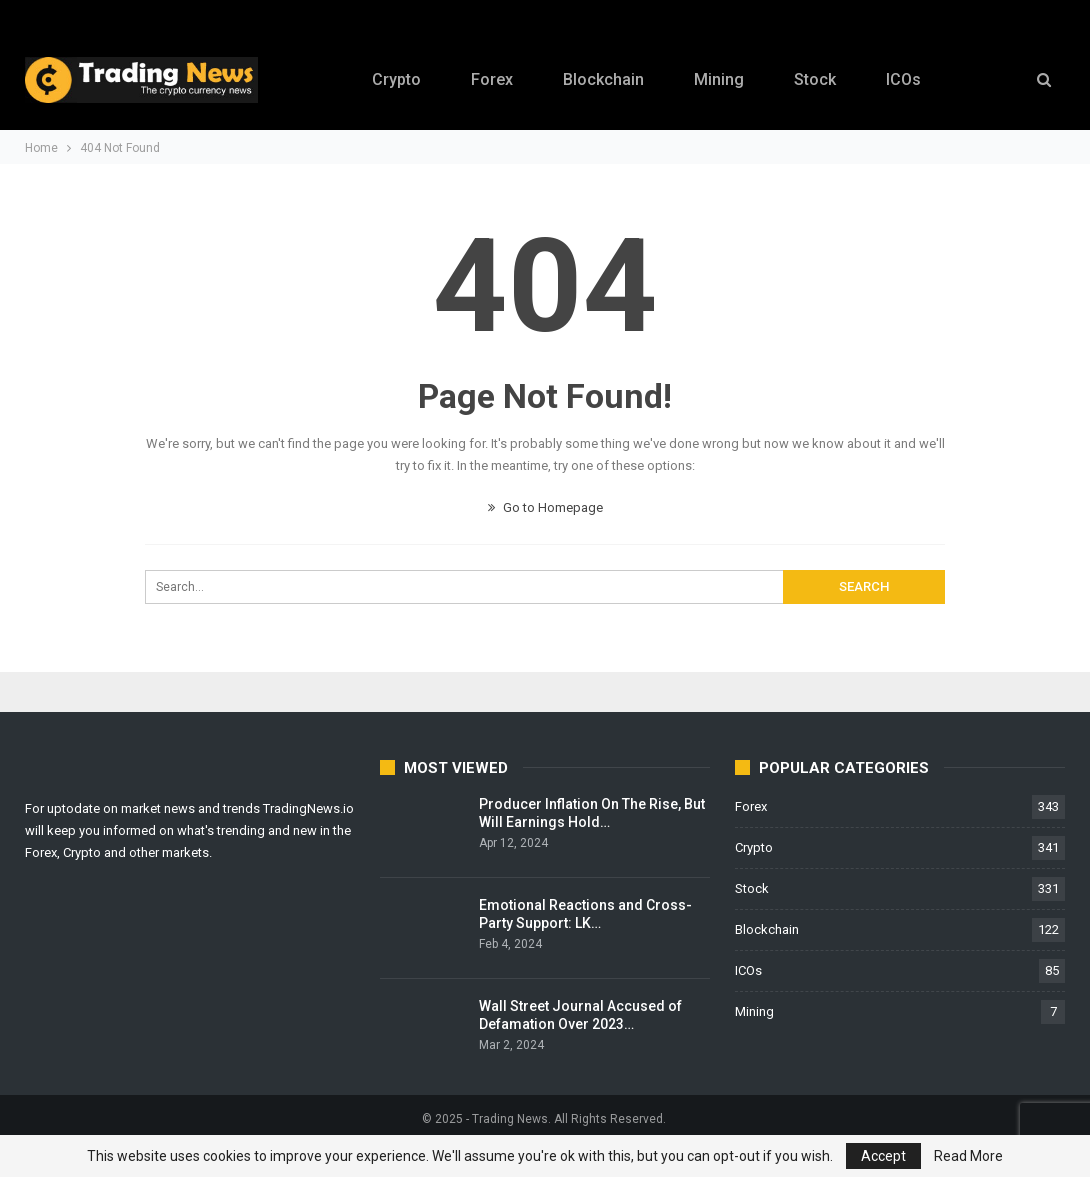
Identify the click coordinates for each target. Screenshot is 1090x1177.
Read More (968, 1156)
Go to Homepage (545, 507)
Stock (819, 79)
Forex (487, 79)
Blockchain (601, 79)
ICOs (910, 79)
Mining (720, 79)
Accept (883, 1156)
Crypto (388, 79)
